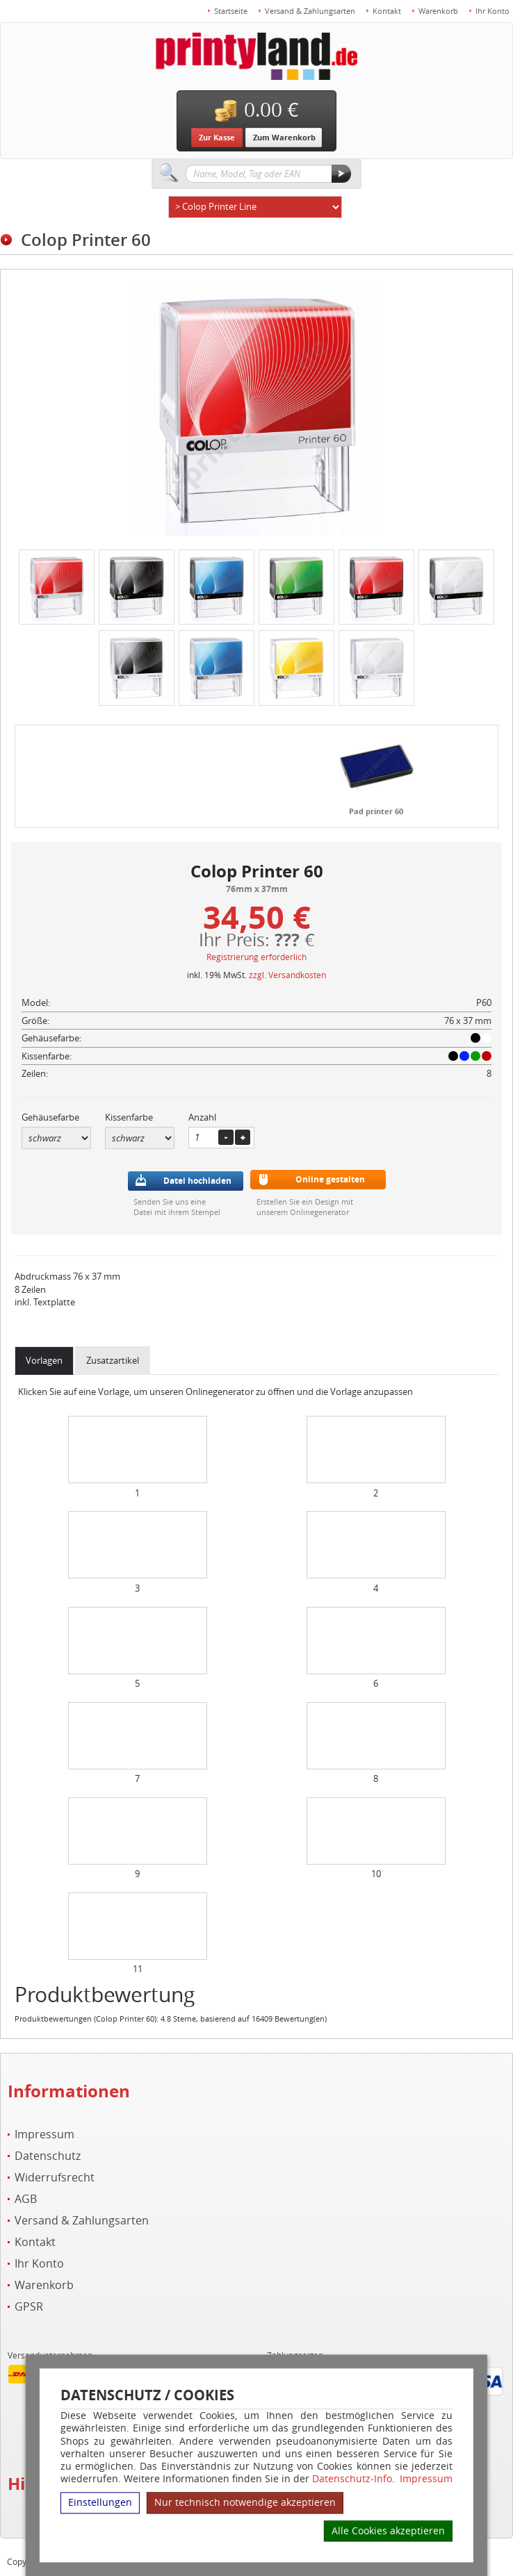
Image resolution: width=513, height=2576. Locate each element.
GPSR (29, 2307)
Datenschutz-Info (352, 2478)
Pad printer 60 (376, 811)
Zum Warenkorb (284, 137)
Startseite (230, 11)
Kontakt (387, 11)
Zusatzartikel (112, 1360)
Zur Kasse (217, 137)
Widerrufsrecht (55, 2177)
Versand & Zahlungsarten (310, 11)
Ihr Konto (492, 11)
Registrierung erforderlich (256, 956)
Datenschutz (48, 2156)
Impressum (426, 2478)
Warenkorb (438, 11)
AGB (26, 2199)
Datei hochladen (197, 1181)
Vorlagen (44, 1360)
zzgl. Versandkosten (287, 974)
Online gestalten (330, 1179)
